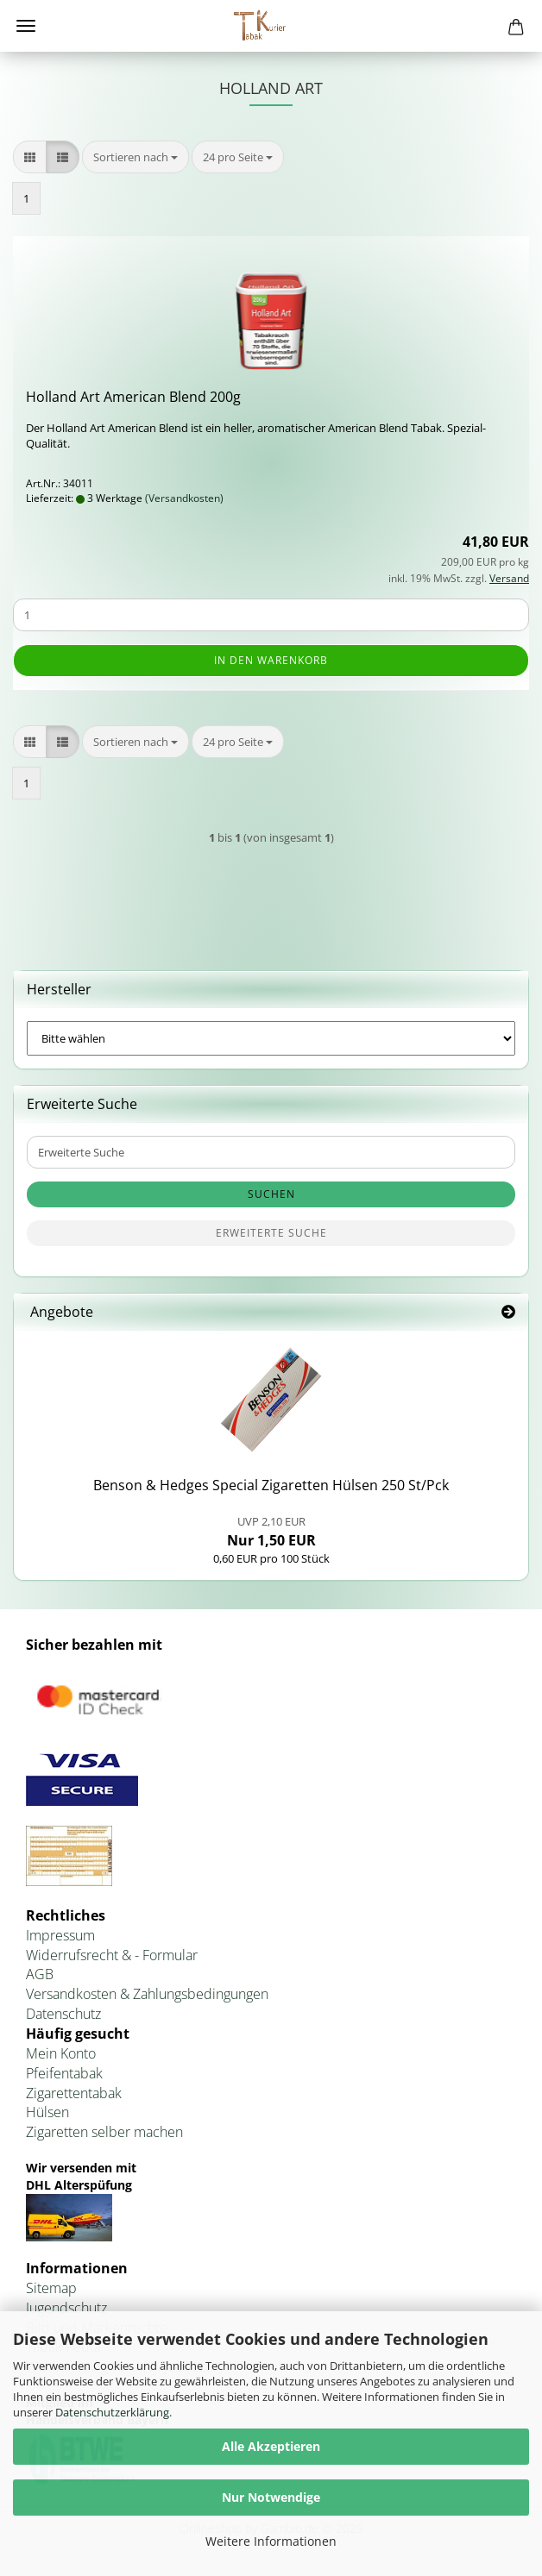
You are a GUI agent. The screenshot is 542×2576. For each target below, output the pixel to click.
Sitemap (51, 2287)
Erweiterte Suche (271, 1232)
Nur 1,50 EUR (271, 1532)
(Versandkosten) (184, 498)
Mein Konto (61, 2053)
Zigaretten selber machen (104, 2131)
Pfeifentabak (64, 2073)
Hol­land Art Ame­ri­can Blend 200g (133, 396)
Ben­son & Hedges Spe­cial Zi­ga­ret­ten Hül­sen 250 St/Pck (271, 1485)
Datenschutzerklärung (112, 2412)
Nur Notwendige (271, 2497)
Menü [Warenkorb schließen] (25, 26)
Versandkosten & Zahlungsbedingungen (147, 1993)
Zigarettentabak (74, 2093)
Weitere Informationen (271, 2541)
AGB (40, 1974)
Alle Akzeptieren (271, 2446)
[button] (30, 157)
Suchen (271, 1194)
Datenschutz (63, 2013)
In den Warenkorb (271, 660)
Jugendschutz (66, 2307)
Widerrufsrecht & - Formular (112, 1955)
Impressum (60, 1935)
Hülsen (47, 2112)
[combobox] (135, 157)
